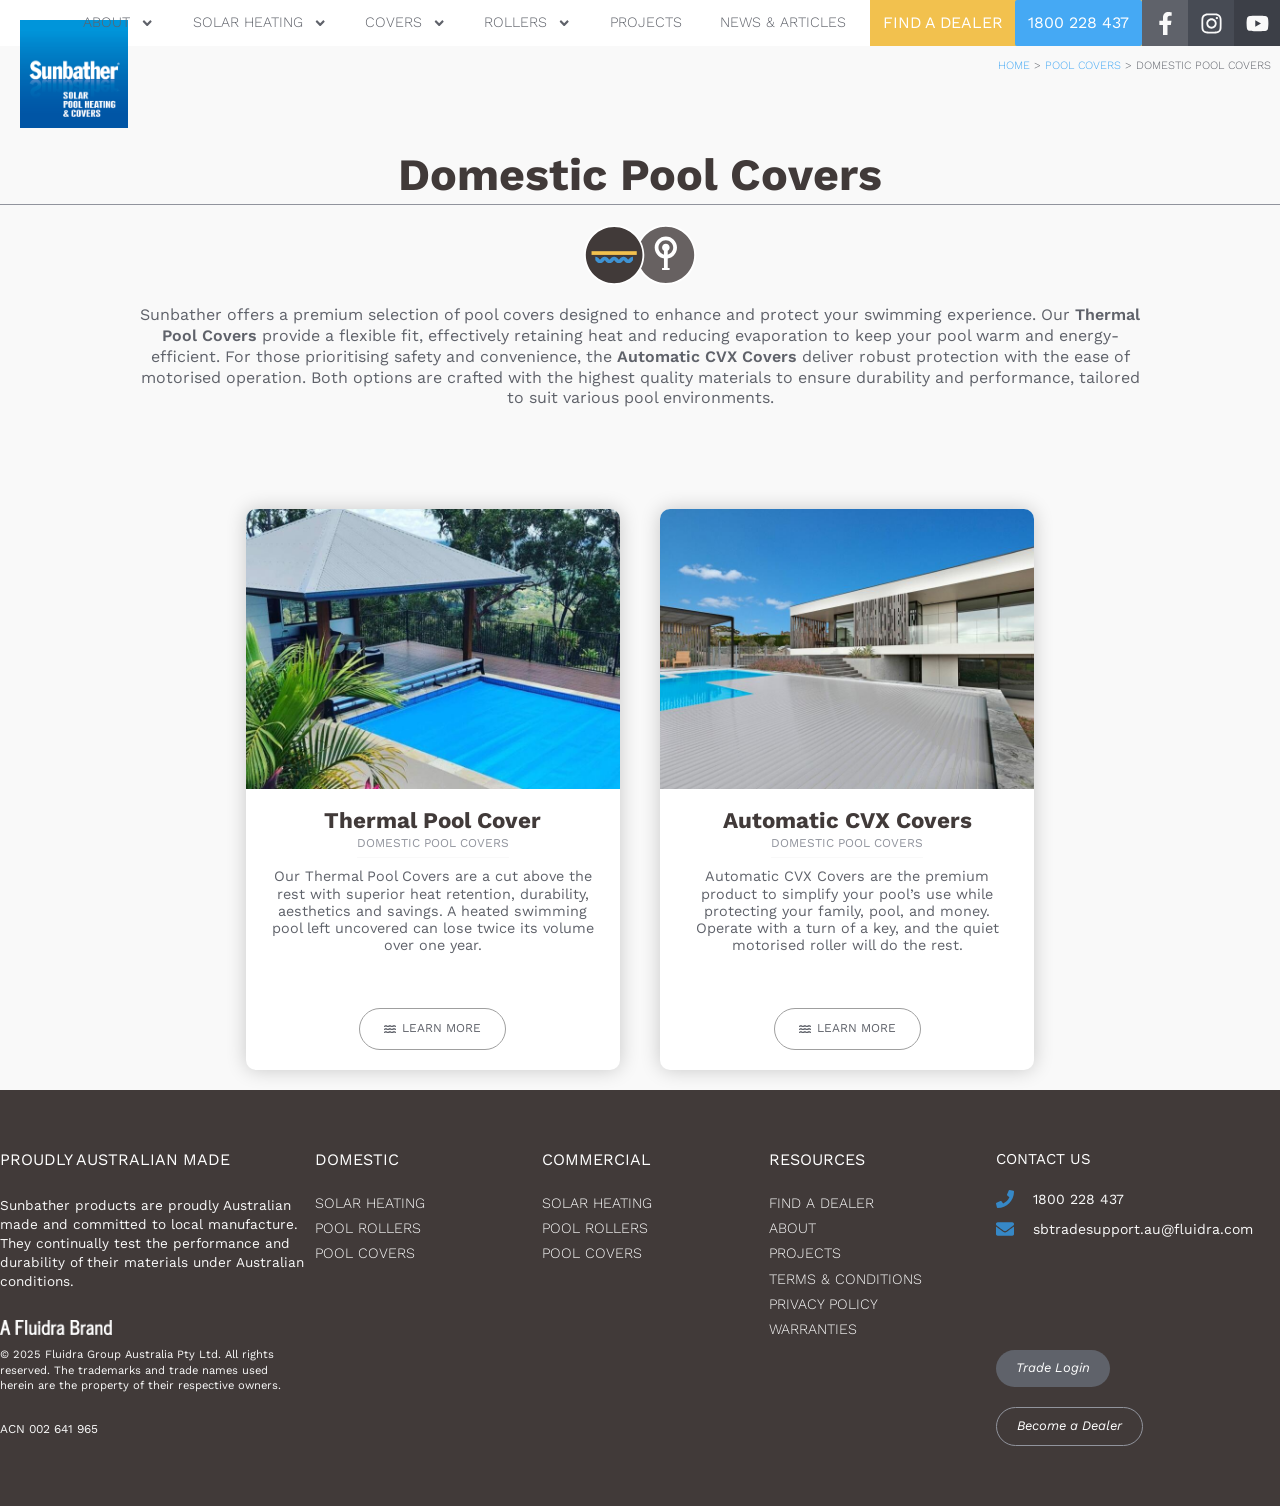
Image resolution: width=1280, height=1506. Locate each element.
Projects (643, 22)
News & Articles (780, 22)
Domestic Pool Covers (433, 843)
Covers (402, 22)
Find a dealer (821, 1203)
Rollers (525, 22)
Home (1014, 65)
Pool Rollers (368, 1228)
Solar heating (370, 1203)
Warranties (813, 1329)
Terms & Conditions (845, 1279)
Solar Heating (257, 22)
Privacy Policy (823, 1304)
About (115, 22)
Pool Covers (1083, 65)
